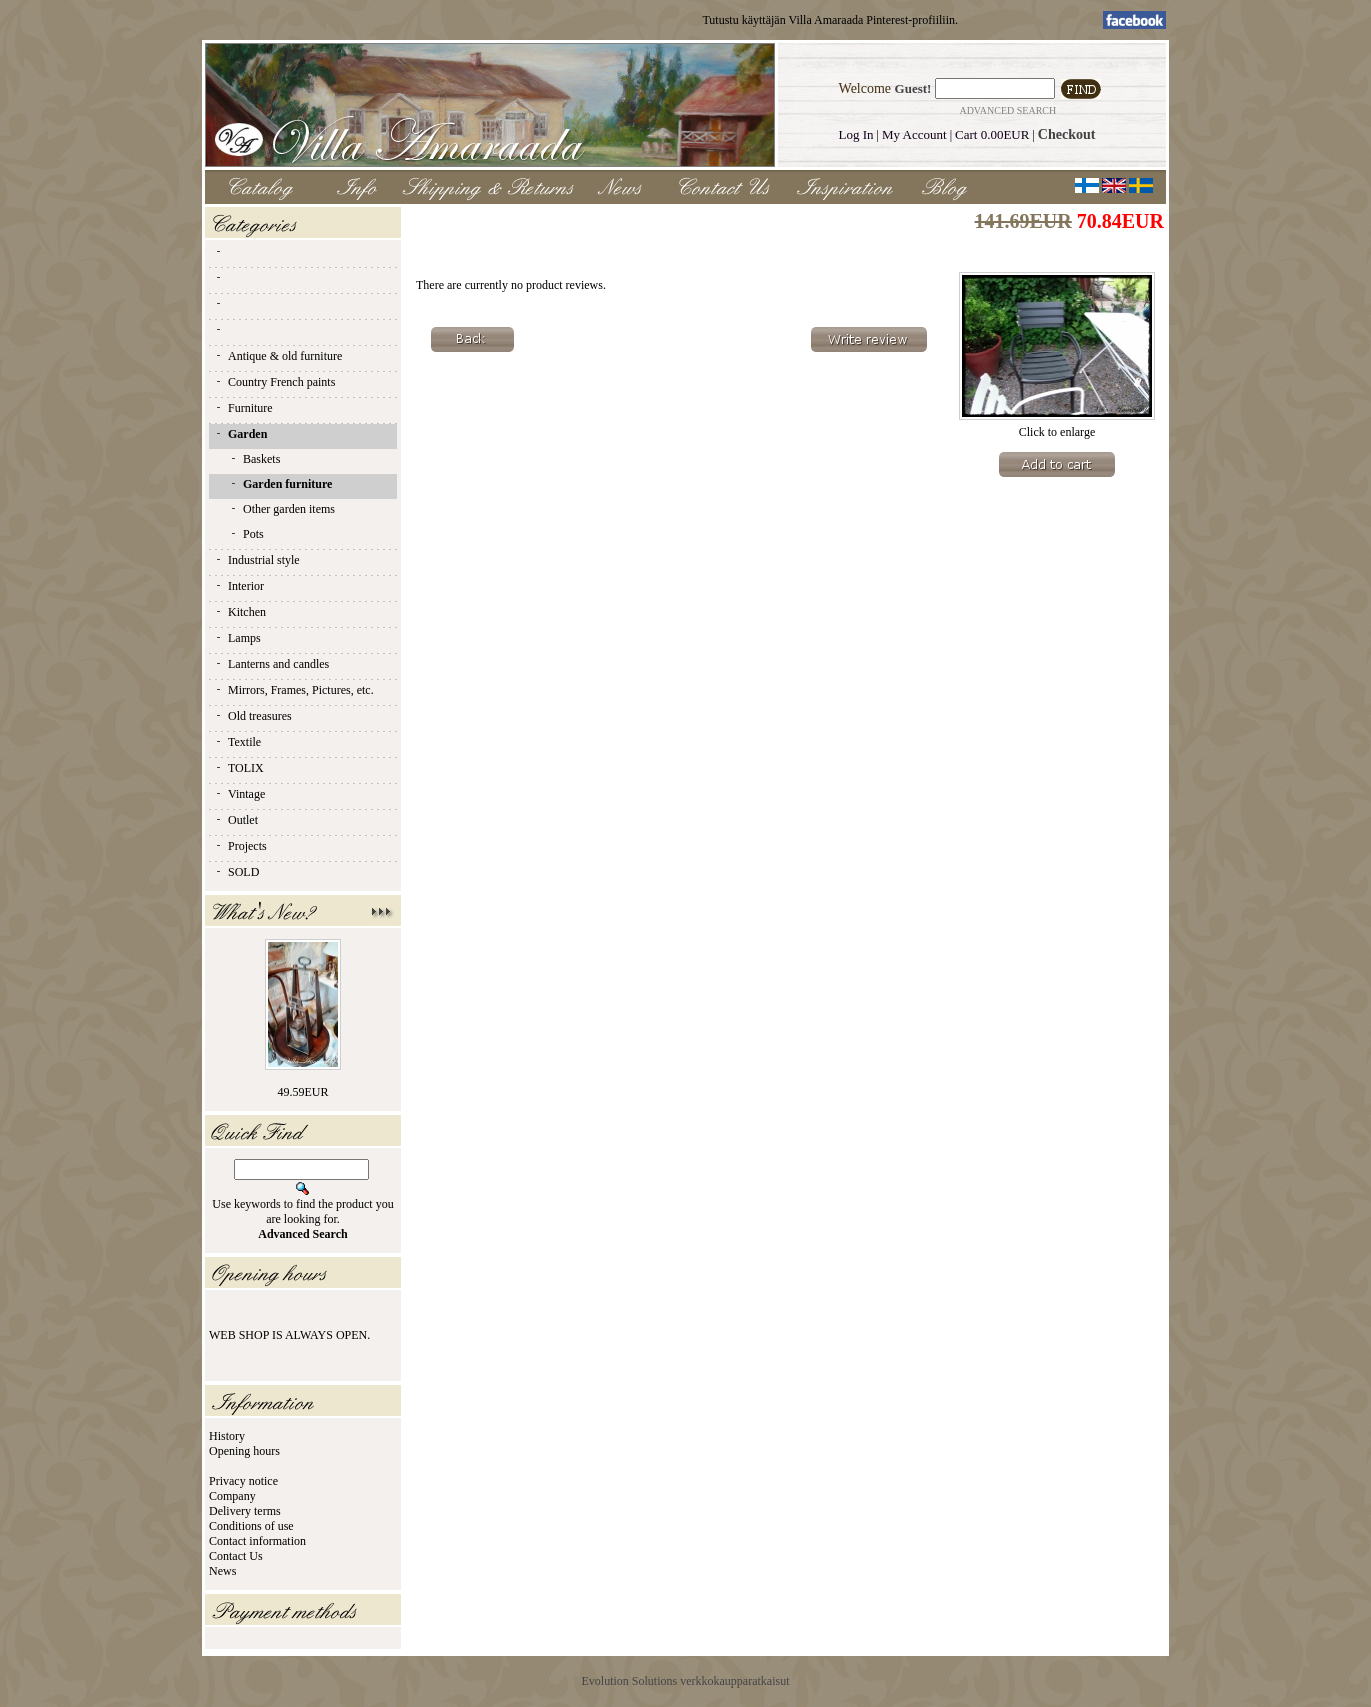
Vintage (239, 794)
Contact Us (236, 1556)
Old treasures (253, 716)
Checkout (1067, 134)
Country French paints (274, 382)
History (227, 1436)
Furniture (243, 408)
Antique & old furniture (278, 356)
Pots (246, 534)
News (222, 1571)
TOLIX (239, 768)
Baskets (254, 459)
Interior (239, 586)
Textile (237, 742)
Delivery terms (245, 1511)
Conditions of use (251, 1526)
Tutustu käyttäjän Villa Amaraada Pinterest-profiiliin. (830, 20)
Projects (240, 846)
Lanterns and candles (271, 664)
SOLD (236, 872)
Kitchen (240, 612)
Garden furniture (280, 484)
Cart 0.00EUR (992, 134)
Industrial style (257, 560)
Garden (240, 434)
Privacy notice (243, 1481)
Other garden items (282, 509)
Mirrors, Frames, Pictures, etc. (294, 690)
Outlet (236, 820)
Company (232, 1496)
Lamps (237, 638)
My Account (914, 134)
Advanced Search (1007, 110)
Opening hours (244, 1451)
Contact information (257, 1541)
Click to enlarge (1057, 426)
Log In (856, 134)
